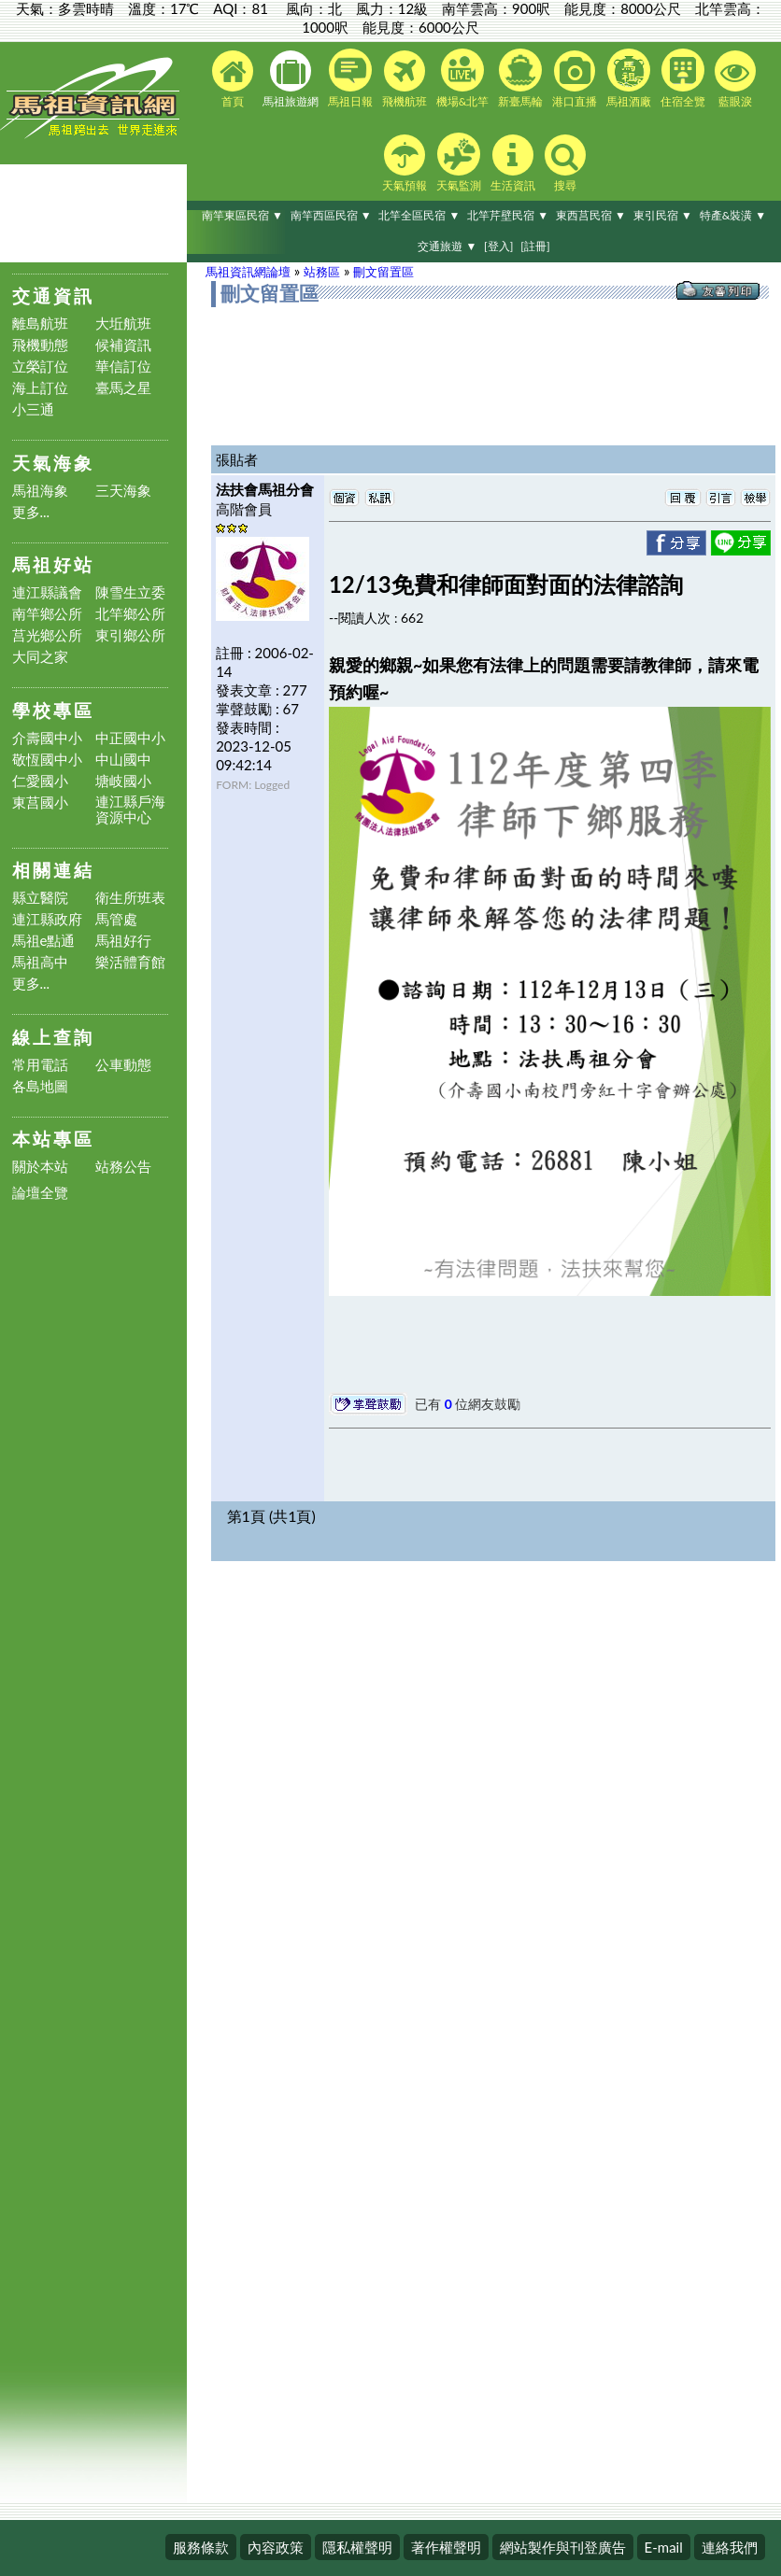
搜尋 (565, 163)
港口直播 (574, 79)
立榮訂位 (40, 366)
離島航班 (40, 323)
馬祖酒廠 (628, 78)
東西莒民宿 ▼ (591, 215)
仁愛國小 (40, 781)
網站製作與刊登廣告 (563, 2547)
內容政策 (276, 2547)
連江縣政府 (47, 919)
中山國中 (123, 759)
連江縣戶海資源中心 (130, 809)
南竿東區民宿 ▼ (242, 215)
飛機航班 (404, 79)
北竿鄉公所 (130, 614)
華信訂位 (123, 366)
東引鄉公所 (130, 635)
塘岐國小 (123, 781)
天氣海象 (53, 462)
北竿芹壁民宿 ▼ (507, 215)
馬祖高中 (40, 962)
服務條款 (201, 2547)
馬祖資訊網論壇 (248, 271)
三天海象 (123, 491)
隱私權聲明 (357, 2547)
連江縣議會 (47, 592)
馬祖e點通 (44, 941)
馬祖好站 (53, 564)
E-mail (664, 2547)
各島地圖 (40, 1086)
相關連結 (53, 869)
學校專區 (53, 710)
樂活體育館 (130, 962)
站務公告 (123, 1167)
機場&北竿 (463, 78)
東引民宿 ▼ (662, 215)
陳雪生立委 (130, 592)
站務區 (322, 271)
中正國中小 (130, 738)
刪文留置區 (383, 271)
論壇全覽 (40, 1193)
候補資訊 (123, 345)
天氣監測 (458, 162)
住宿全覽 (682, 78)
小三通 (33, 409)
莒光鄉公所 (47, 635)
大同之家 (40, 657)
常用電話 (40, 1065)
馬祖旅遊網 (291, 79)
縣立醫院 (40, 898)
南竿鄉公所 (47, 614)
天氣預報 (404, 163)
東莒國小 (40, 802)
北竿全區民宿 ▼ (419, 215)
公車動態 (123, 1065)
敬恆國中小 (47, 759)
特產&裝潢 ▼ (733, 215)
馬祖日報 (350, 78)
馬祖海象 (40, 491)
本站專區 (53, 1138)
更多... (31, 512)
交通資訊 (53, 295)
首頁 (232, 79)
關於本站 (40, 1167)
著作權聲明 (446, 2547)
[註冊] (534, 246)
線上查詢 (53, 1037)
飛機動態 (40, 345)
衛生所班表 (130, 898)
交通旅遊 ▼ (447, 246)
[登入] (498, 246)
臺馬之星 (123, 388)
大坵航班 (123, 323)
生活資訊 (512, 163)
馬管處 (116, 919)
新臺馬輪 (520, 78)
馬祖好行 (123, 941)
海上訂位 (40, 388)
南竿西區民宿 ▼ (331, 215)
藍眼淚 (735, 79)
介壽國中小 (47, 738)
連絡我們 (730, 2547)
